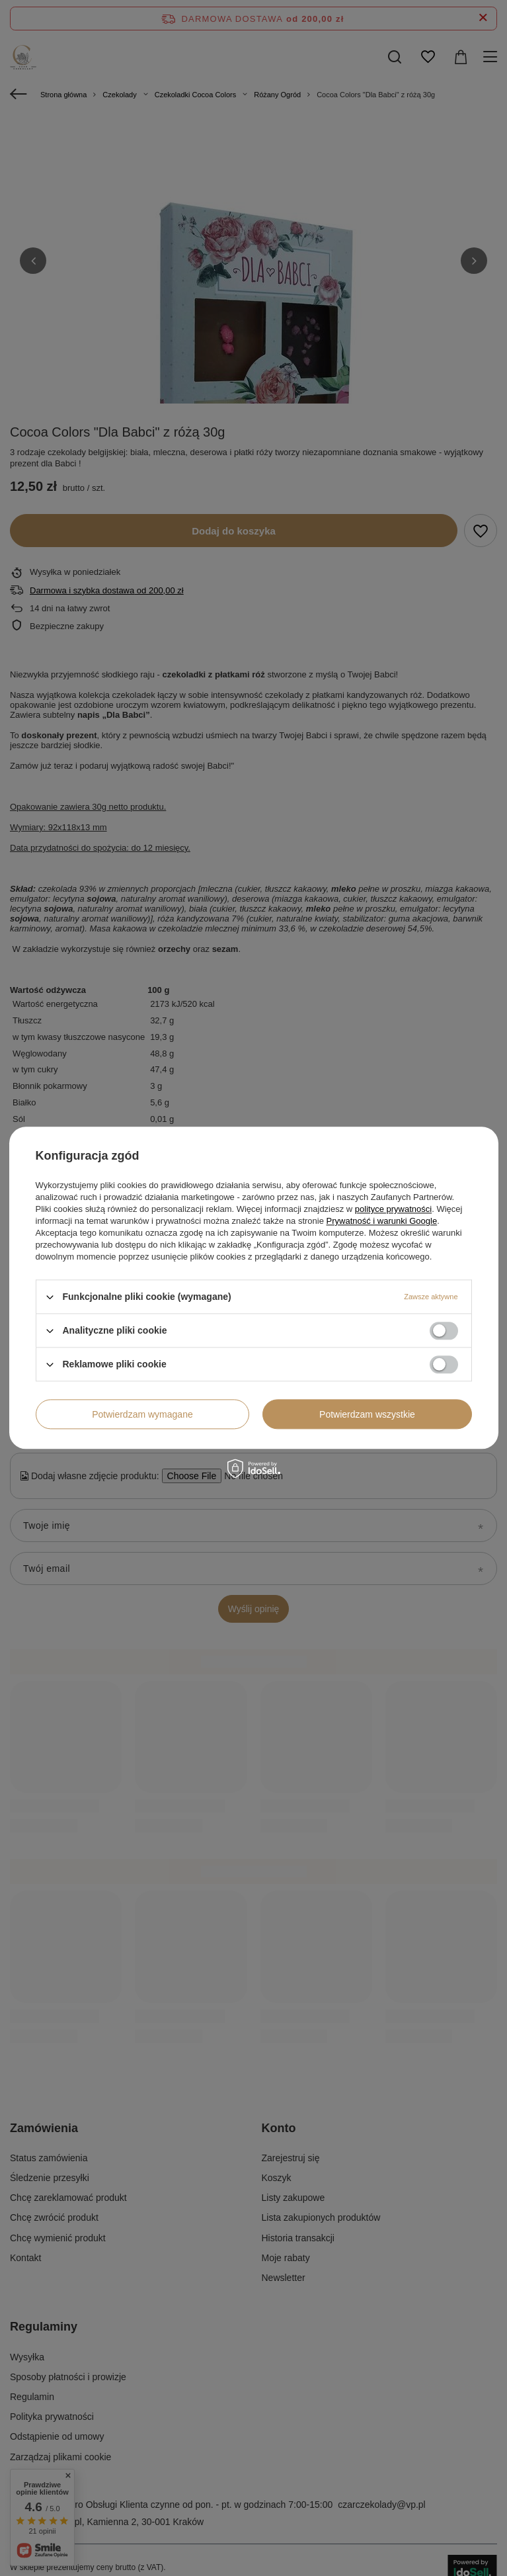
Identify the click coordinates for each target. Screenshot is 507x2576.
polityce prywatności (393, 1209)
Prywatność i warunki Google (382, 1221)
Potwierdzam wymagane (142, 1414)
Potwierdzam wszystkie (367, 1414)
